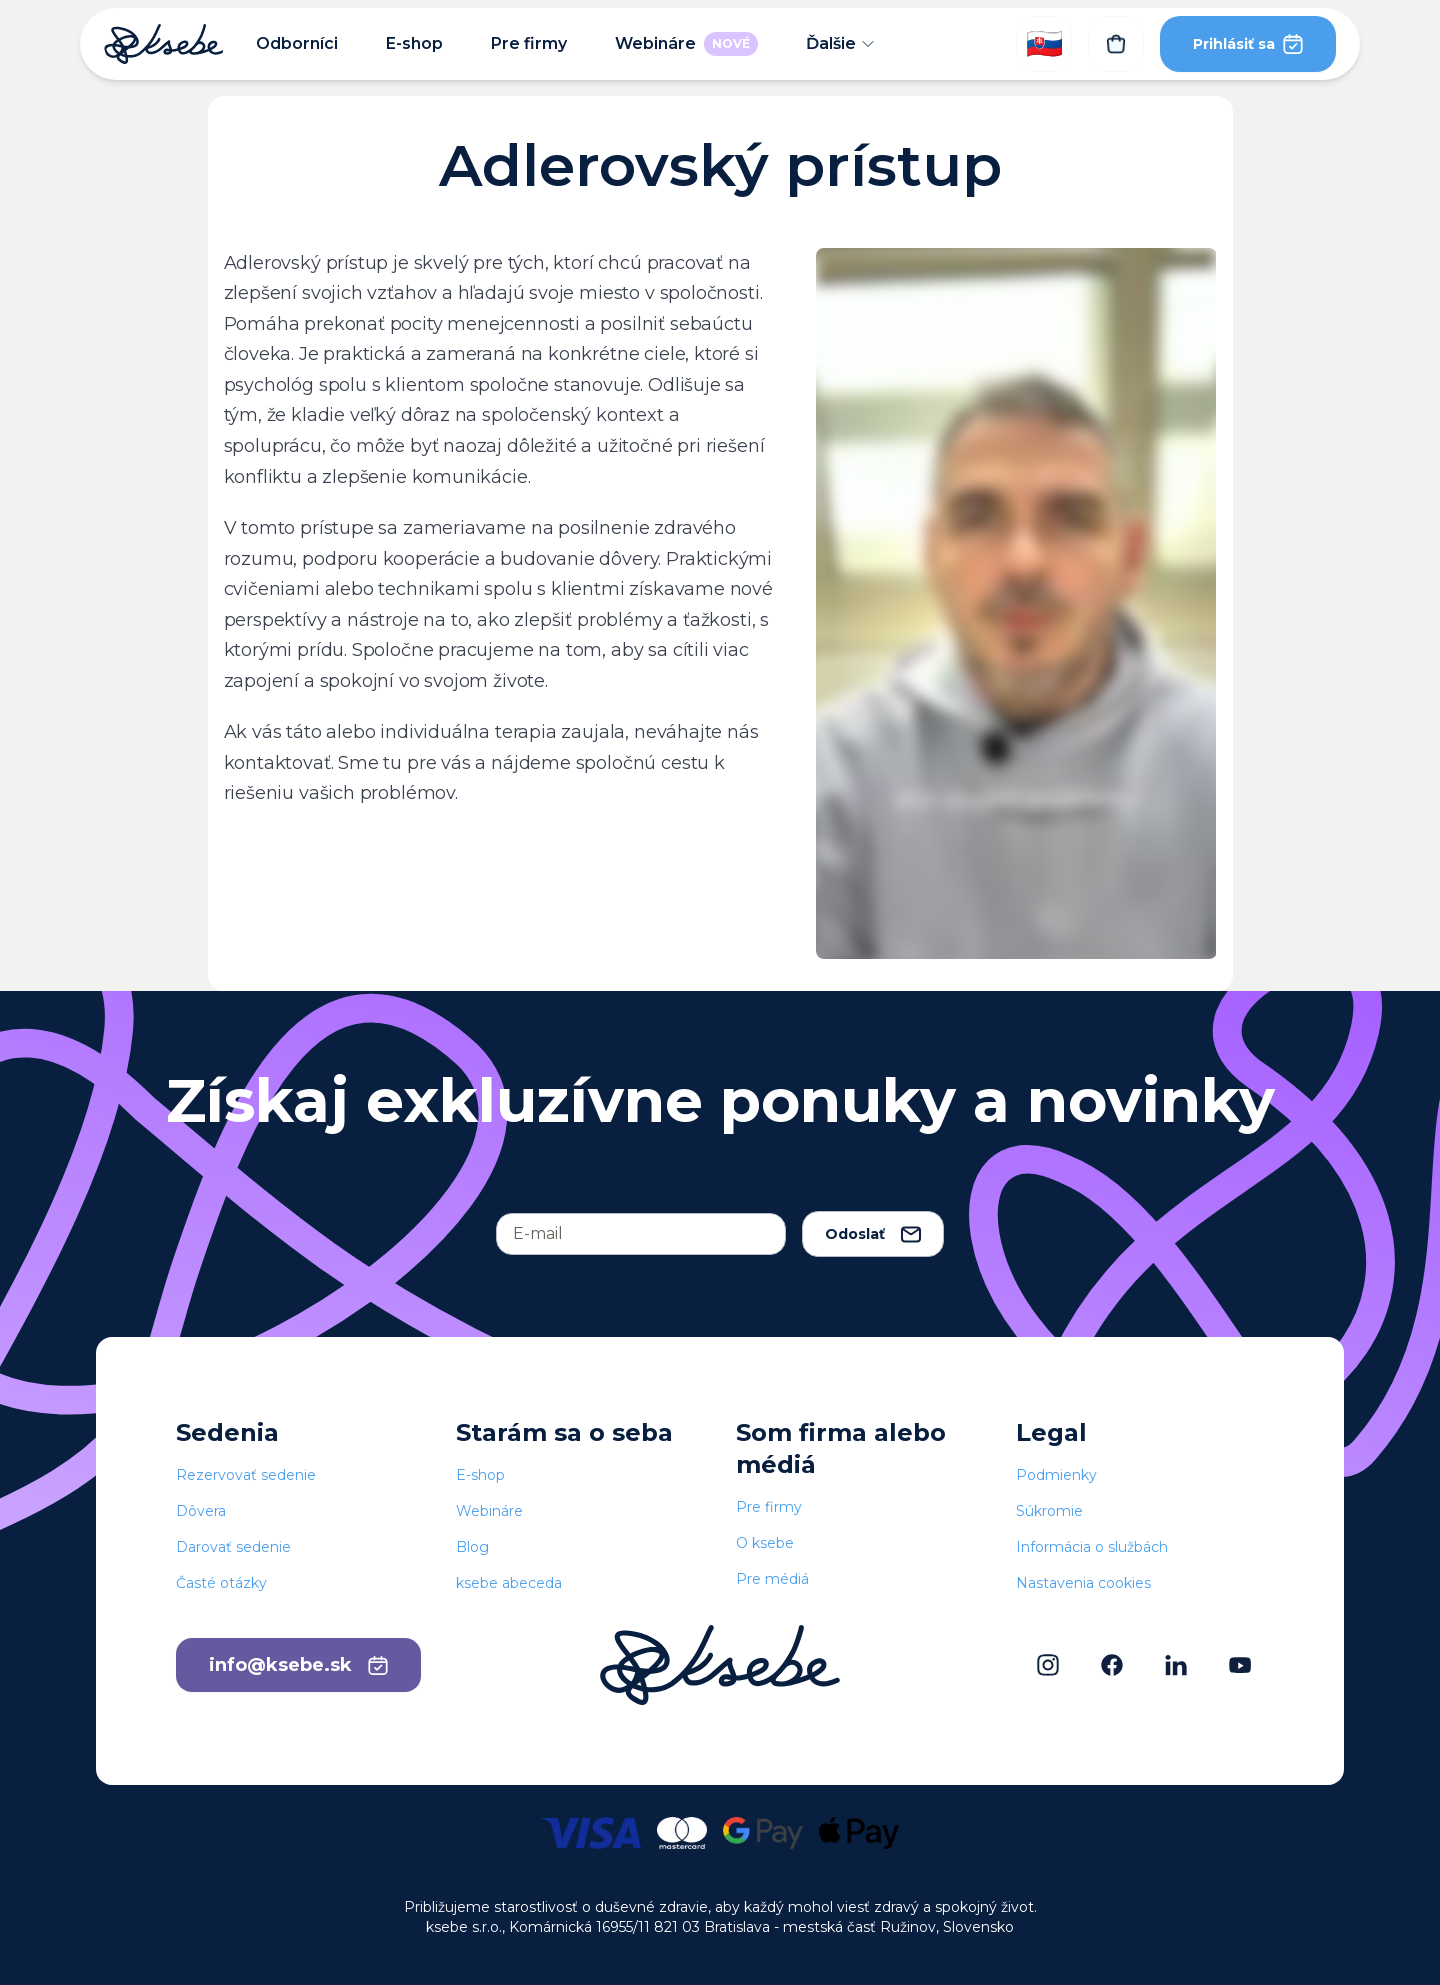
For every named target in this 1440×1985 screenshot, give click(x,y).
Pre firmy (529, 43)
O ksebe (765, 1543)
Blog (472, 1547)
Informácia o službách (1092, 1547)
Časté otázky (221, 1583)
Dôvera (201, 1511)
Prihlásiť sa (1248, 43)
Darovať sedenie (233, 1547)
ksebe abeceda (509, 1583)
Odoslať (873, 1234)
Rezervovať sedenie (246, 1475)
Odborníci (297, 43)
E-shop (414, 43)
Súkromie (1049, 1511)
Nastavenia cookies (1083, 1583)
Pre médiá (772, 1579)
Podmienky (1056, 1475)
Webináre (686, 44)
